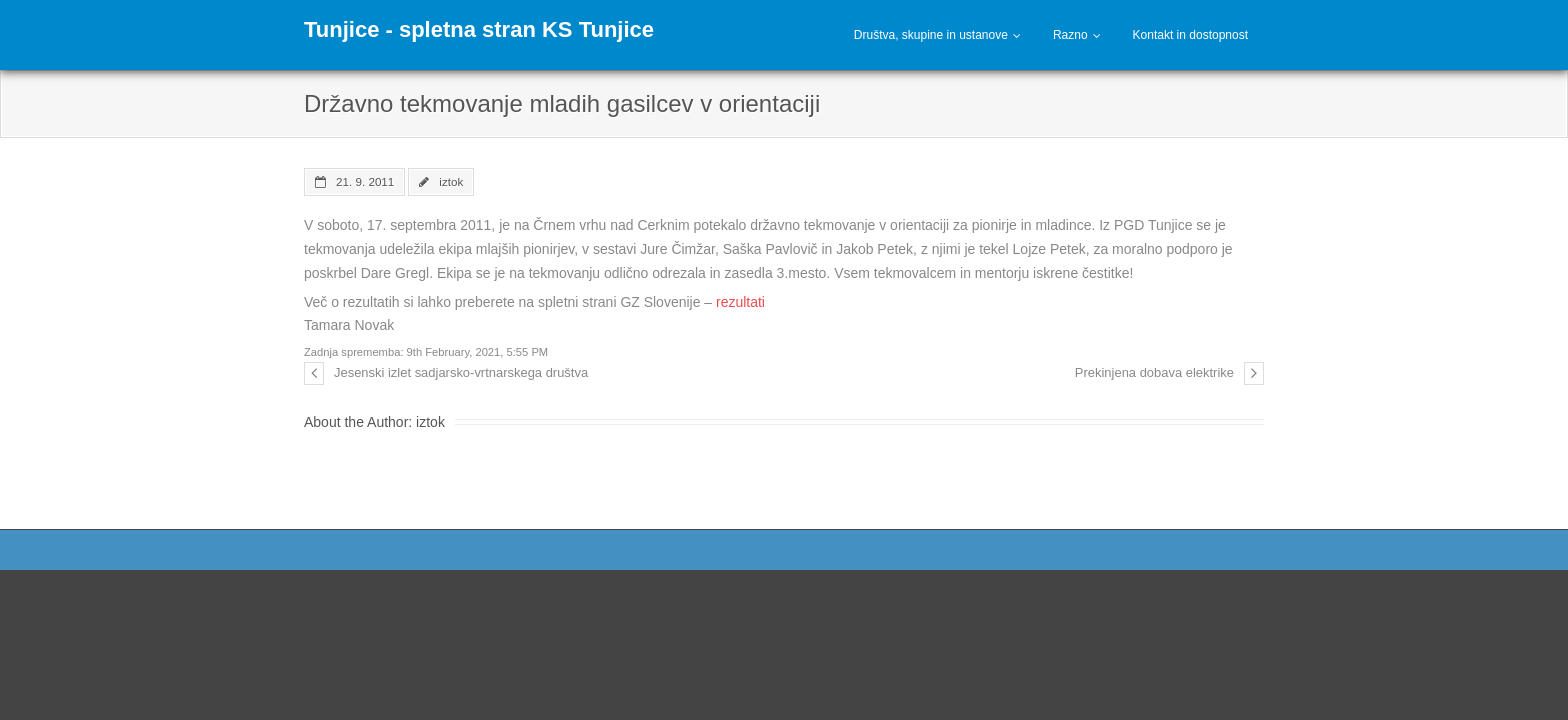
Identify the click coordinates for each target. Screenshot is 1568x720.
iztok (451, 181)
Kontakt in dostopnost (1190, 35)
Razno (1070, 35)
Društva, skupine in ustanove (931, 35)
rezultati (740, 302)
